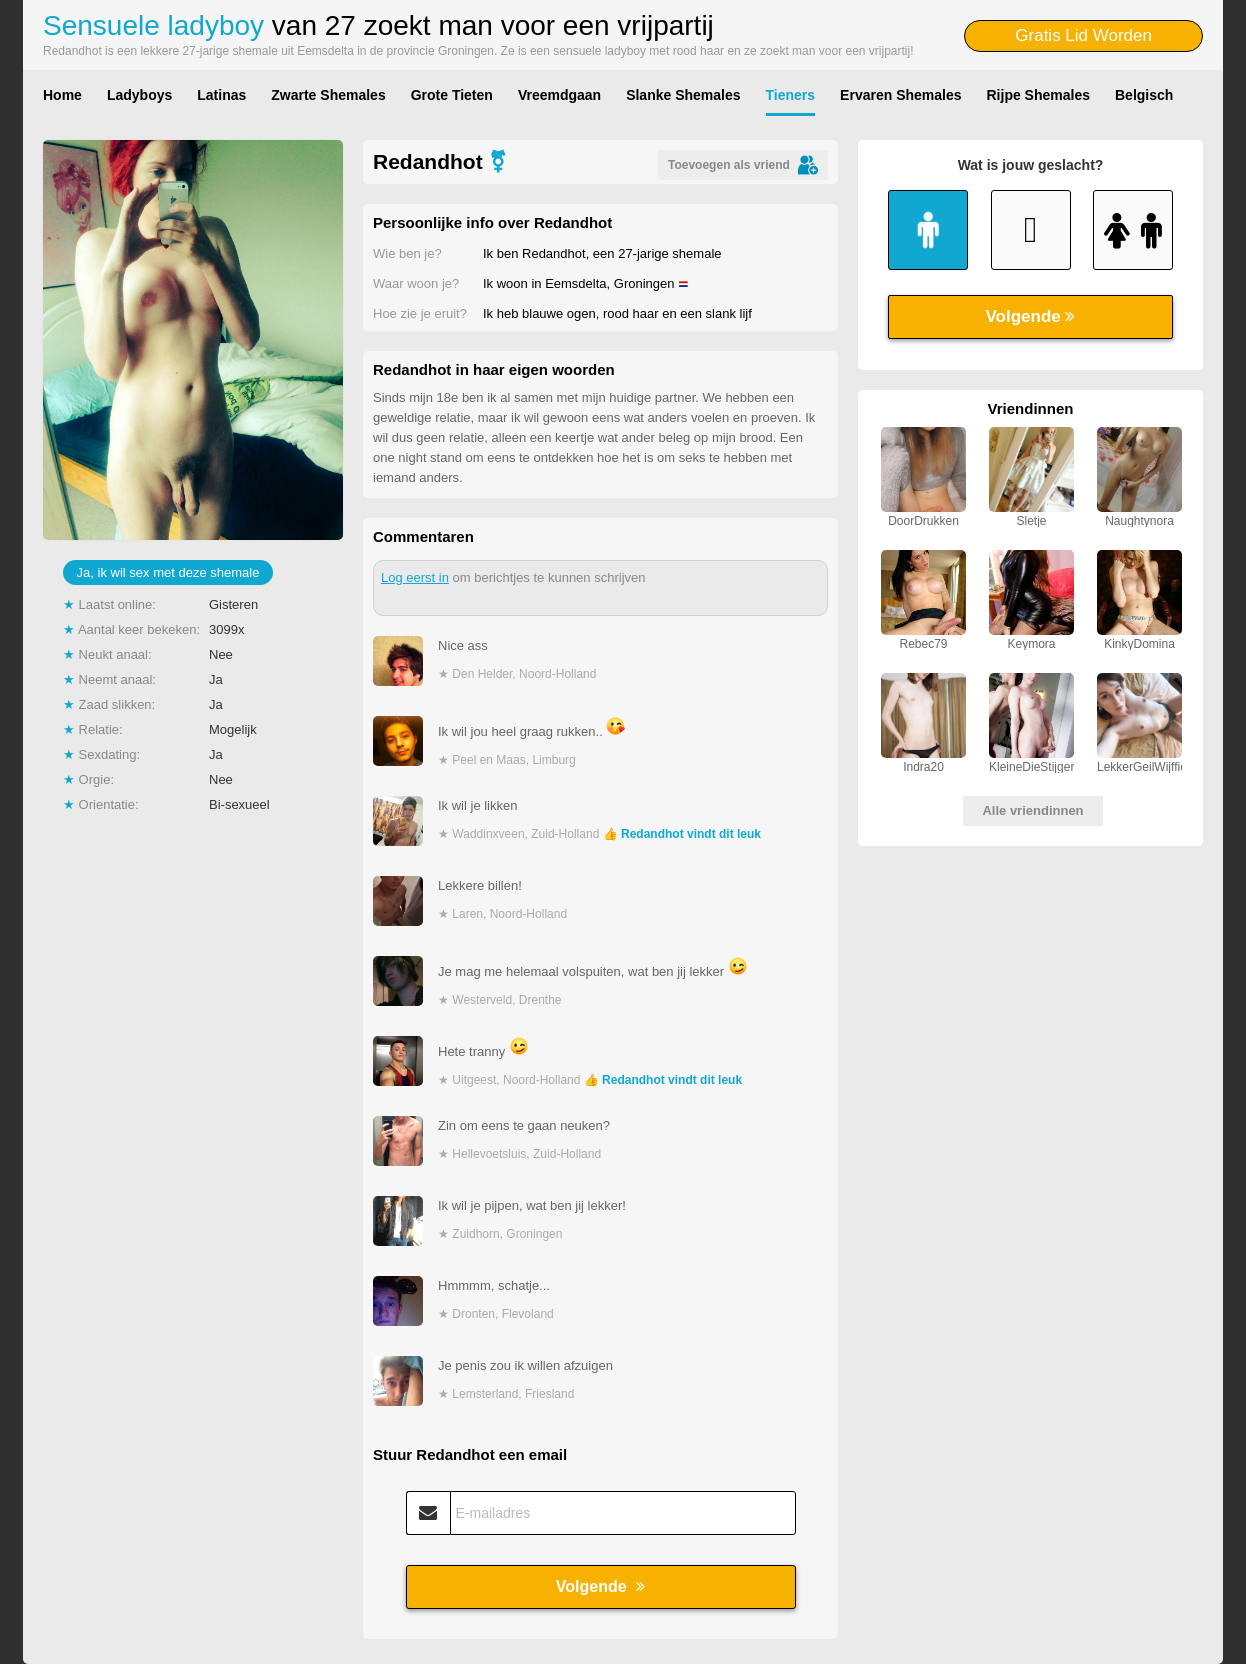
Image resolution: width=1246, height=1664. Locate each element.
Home (62, 95)
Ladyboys (139, 95)
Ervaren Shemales (900, 95)
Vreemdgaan (559, 95)
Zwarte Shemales (328, 95)
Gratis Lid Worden (1083, 35)
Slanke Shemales (683, 95)
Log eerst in (415, 577)
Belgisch (1144, 95)
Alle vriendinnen (1032, 810)
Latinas (221, 95)
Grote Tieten (452, 95)
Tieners (791, 95)
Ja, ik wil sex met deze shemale (168, 572)
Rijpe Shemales (1039, 95)
